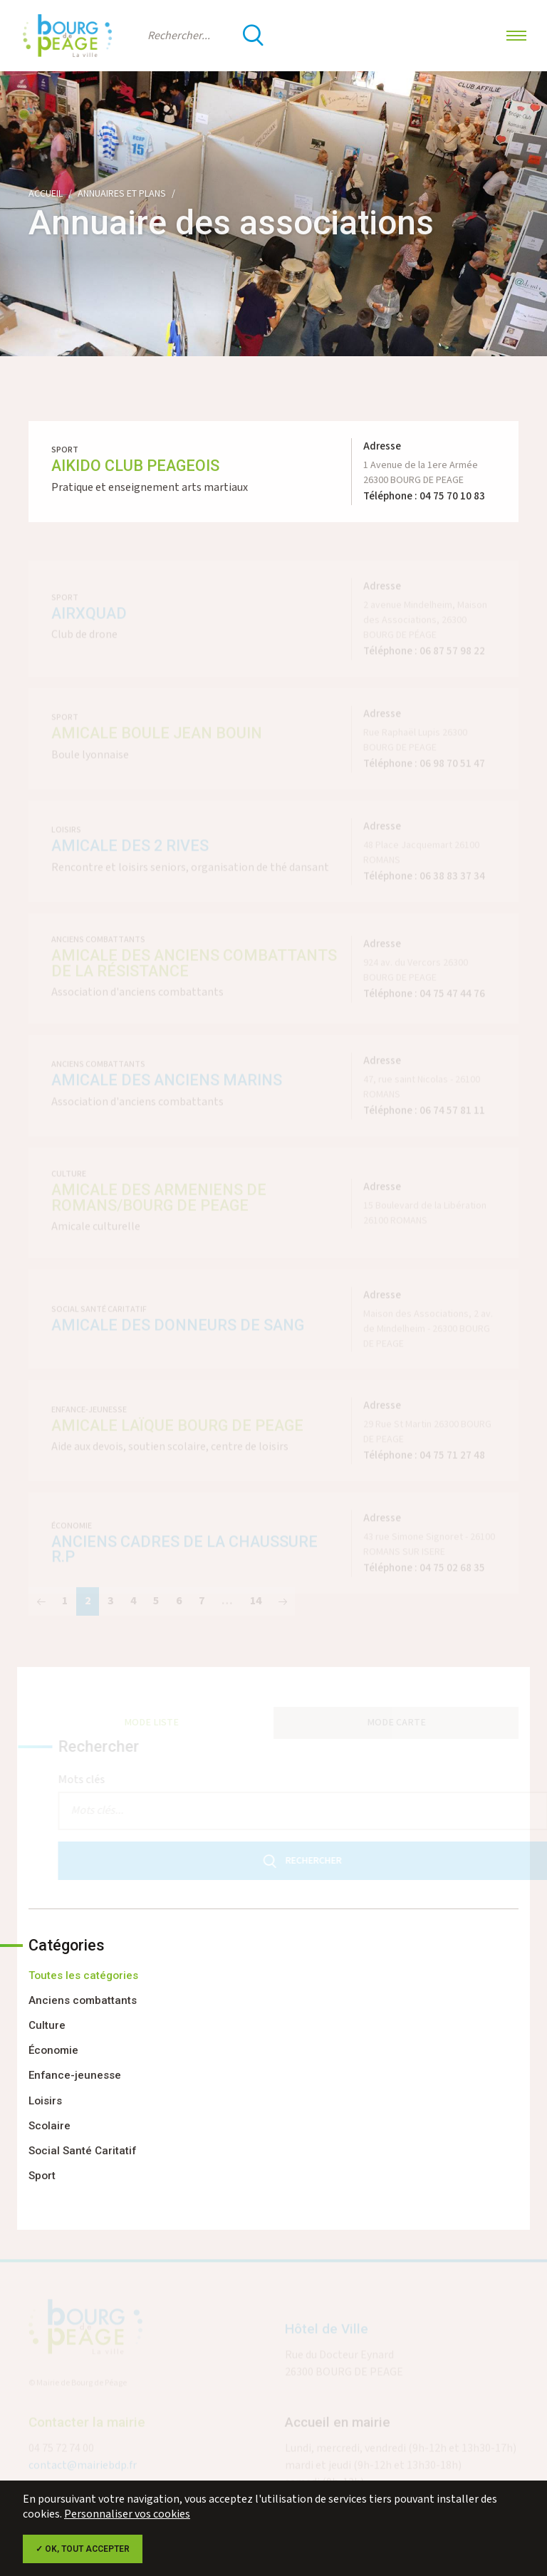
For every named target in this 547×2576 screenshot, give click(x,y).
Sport (42, 2175)
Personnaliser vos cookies (127, 2514)
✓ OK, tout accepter (83, 2549)
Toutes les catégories (83, 1975)
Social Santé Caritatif (82, 2150)
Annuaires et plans (122, 193)
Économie (53, 2050)
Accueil (45, 193)
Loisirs (45, 2100)
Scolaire (49, 2125)
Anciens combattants (82, 2000)
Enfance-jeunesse (74, 2075)
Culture (47, 2025)
